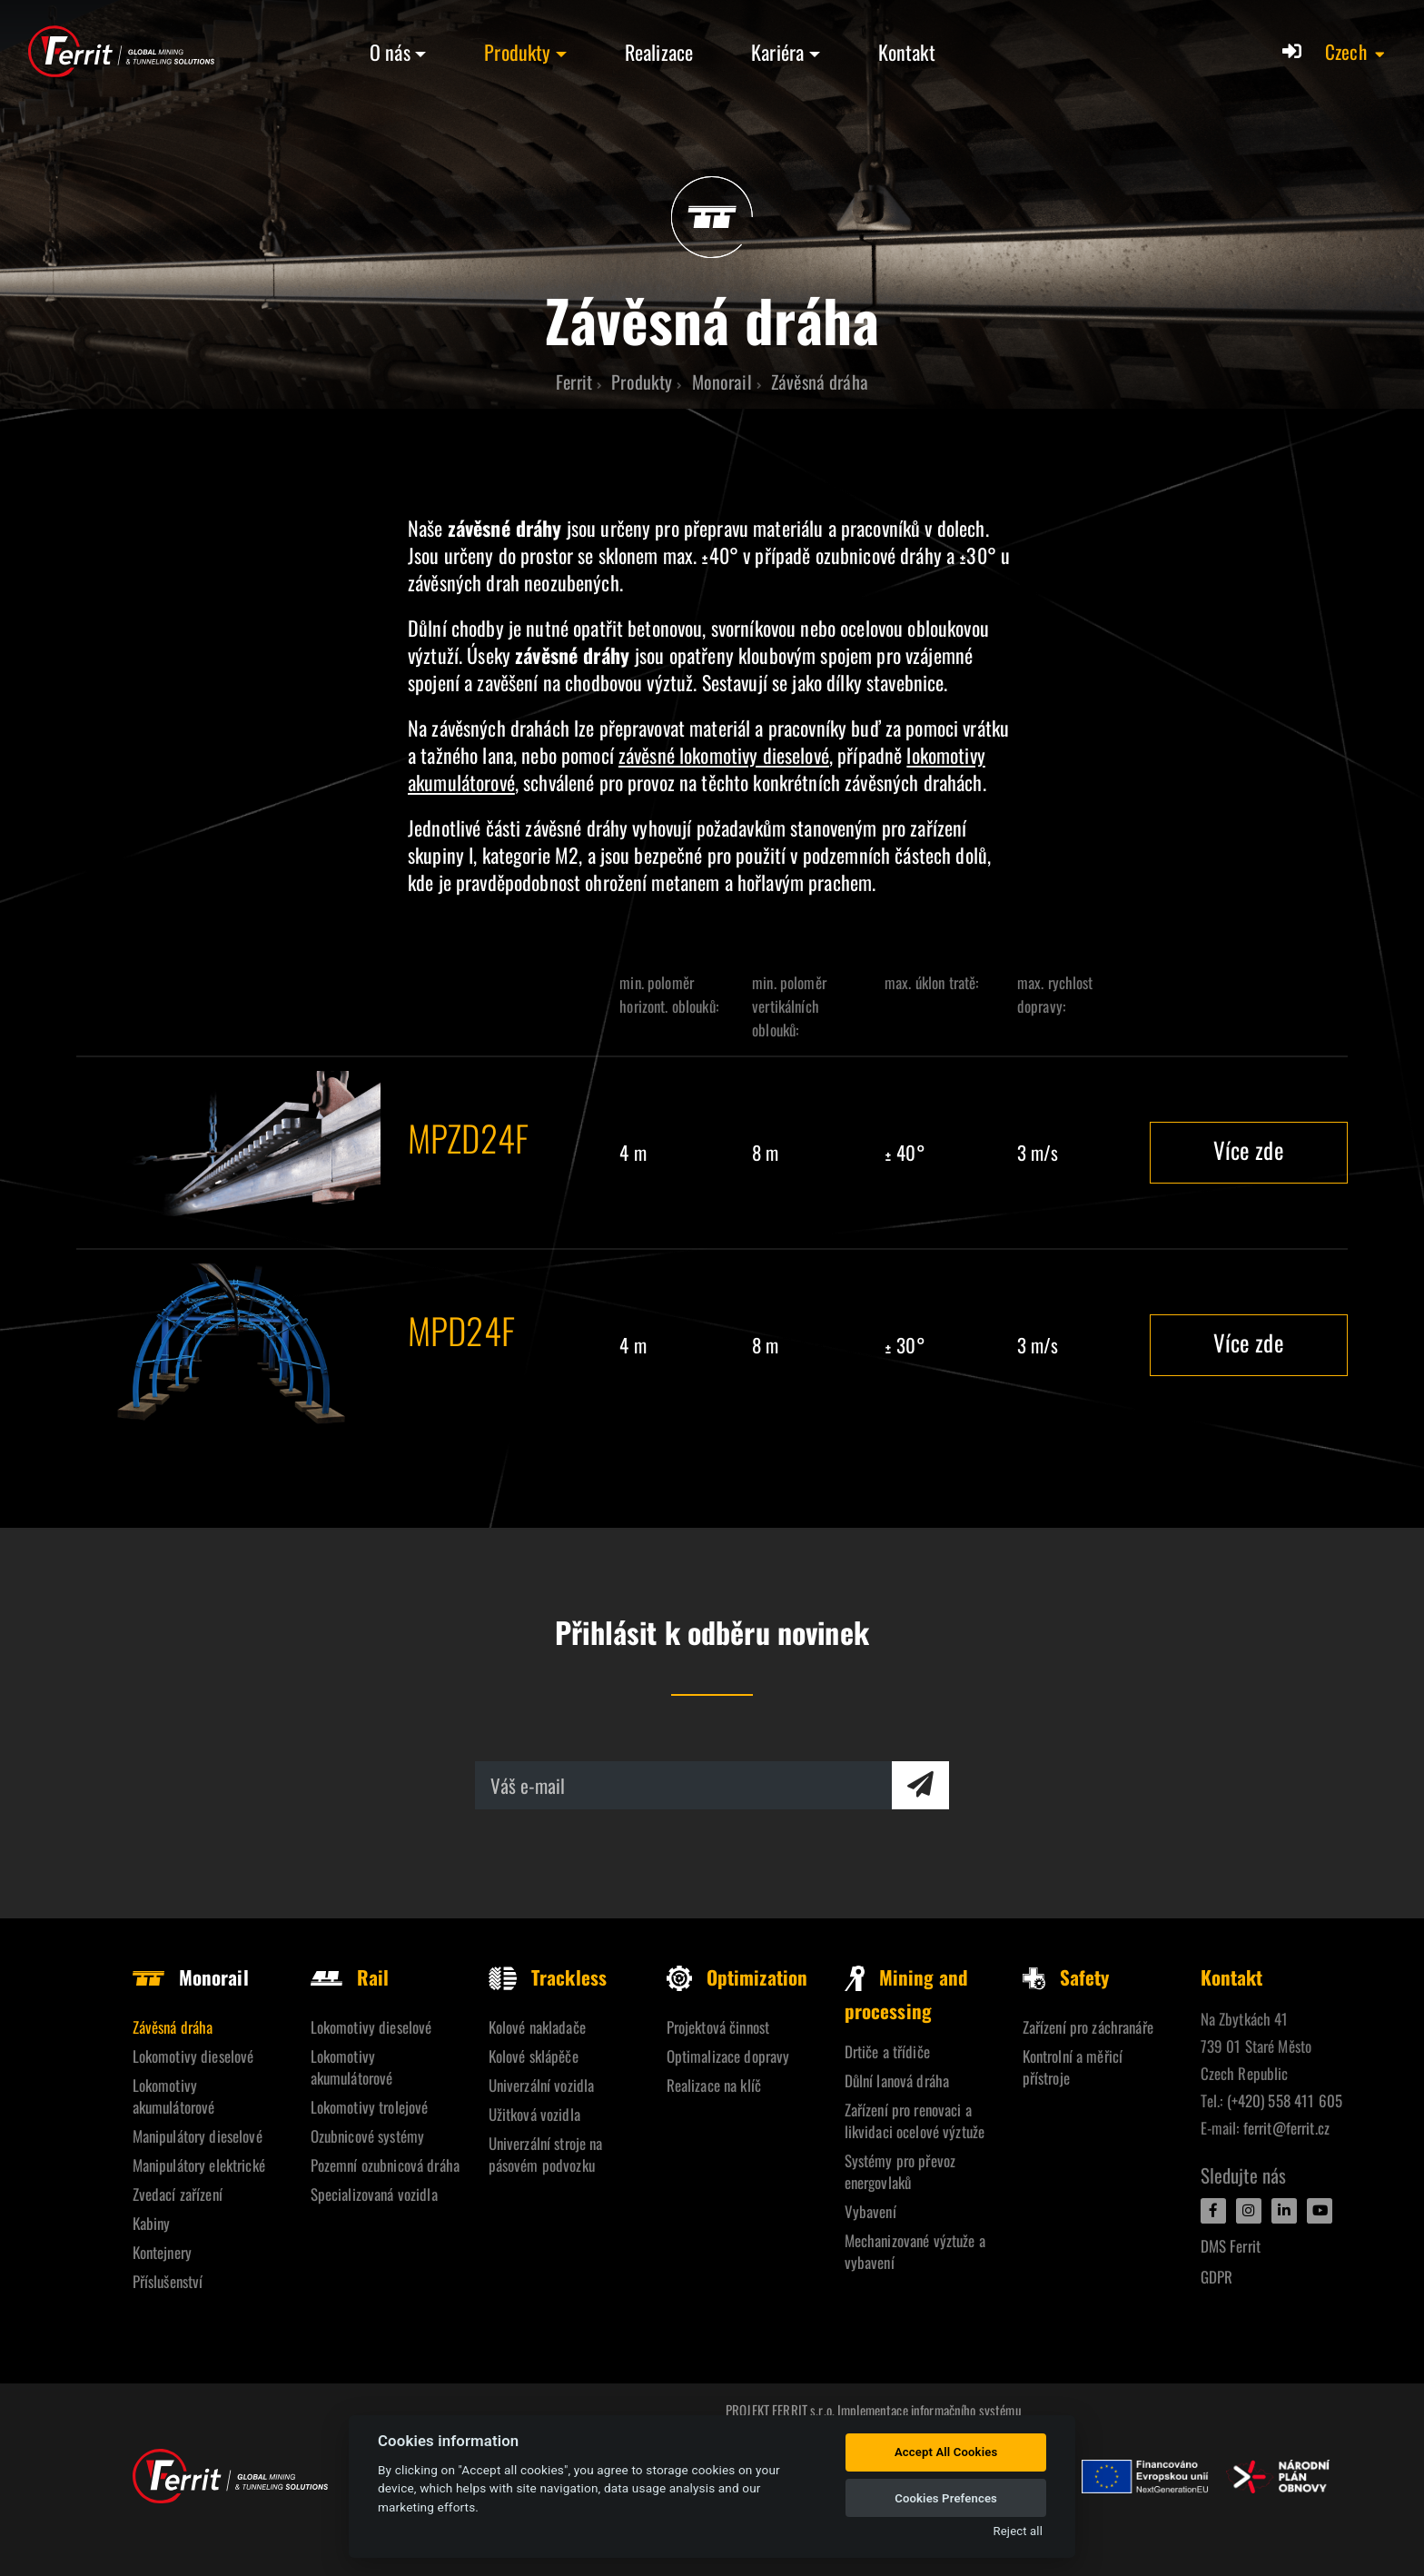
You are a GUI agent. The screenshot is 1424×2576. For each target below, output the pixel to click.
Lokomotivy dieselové (193, 2056)
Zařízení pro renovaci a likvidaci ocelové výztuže (915, 2120)
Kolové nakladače (537, 2027)
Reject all (1018, 2531)
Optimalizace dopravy (728, 2056)
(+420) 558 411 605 (1285, 2100)
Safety (1066, 1977)
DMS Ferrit (1231, 2245)
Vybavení (870, 2211)
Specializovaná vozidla (374, 2194)
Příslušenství (168, 2281)
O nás (390, 51)
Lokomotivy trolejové (370, 2106)
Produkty (517, 51)
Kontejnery (162, 2252)
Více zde (1248, 1149)
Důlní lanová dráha (897, 2080)
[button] (1356, 51)
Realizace (659, 51)
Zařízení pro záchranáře (1088, 2027)
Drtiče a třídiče (887, 2051)
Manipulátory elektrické (199, 2165)
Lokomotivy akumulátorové (174, 2096)
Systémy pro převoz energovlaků (900, 2171)
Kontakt (906, 51)
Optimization (737, 1977)
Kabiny (152, 2223)
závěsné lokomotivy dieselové (723, 754)
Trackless (548, 1977)
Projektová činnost (718, 2027)
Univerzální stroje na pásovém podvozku (546, 2154)
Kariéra (777, 51)
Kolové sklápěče (533, 2056)
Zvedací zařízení (177, 2194)
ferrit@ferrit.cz (1286, 2127)
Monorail (191, 1977)
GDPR (1217, 2276)
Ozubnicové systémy (368, 2136)
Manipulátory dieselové (197, 2136)
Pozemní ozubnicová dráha (385, 2165)
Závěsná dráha (173, 2027)
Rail (350, 1977)
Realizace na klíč (714, 2085)
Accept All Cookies (946, 2452)
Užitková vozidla (534, 2114)
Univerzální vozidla (542, 2085)
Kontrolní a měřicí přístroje (1073, 2067)
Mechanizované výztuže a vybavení (915, 2251)
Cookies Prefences (946, 2498)
